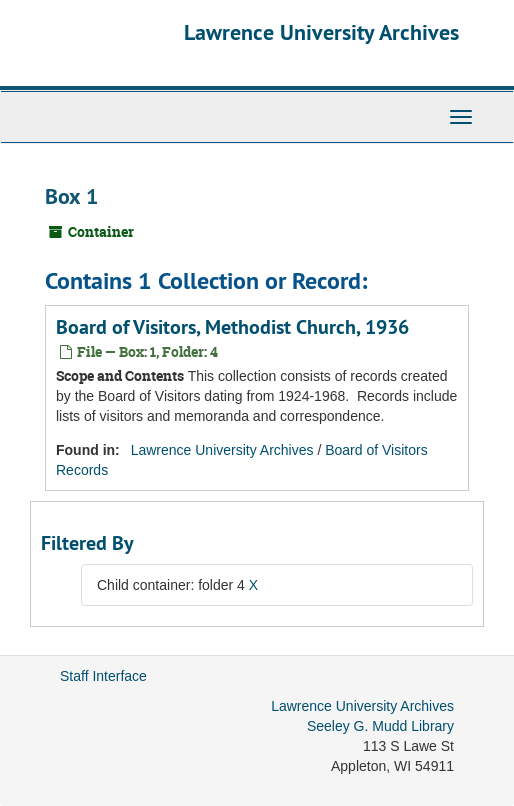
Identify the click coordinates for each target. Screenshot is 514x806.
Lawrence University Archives (321, 32)
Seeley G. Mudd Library (380, 726)
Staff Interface (103, 676)
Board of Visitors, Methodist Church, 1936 (232, 327)
